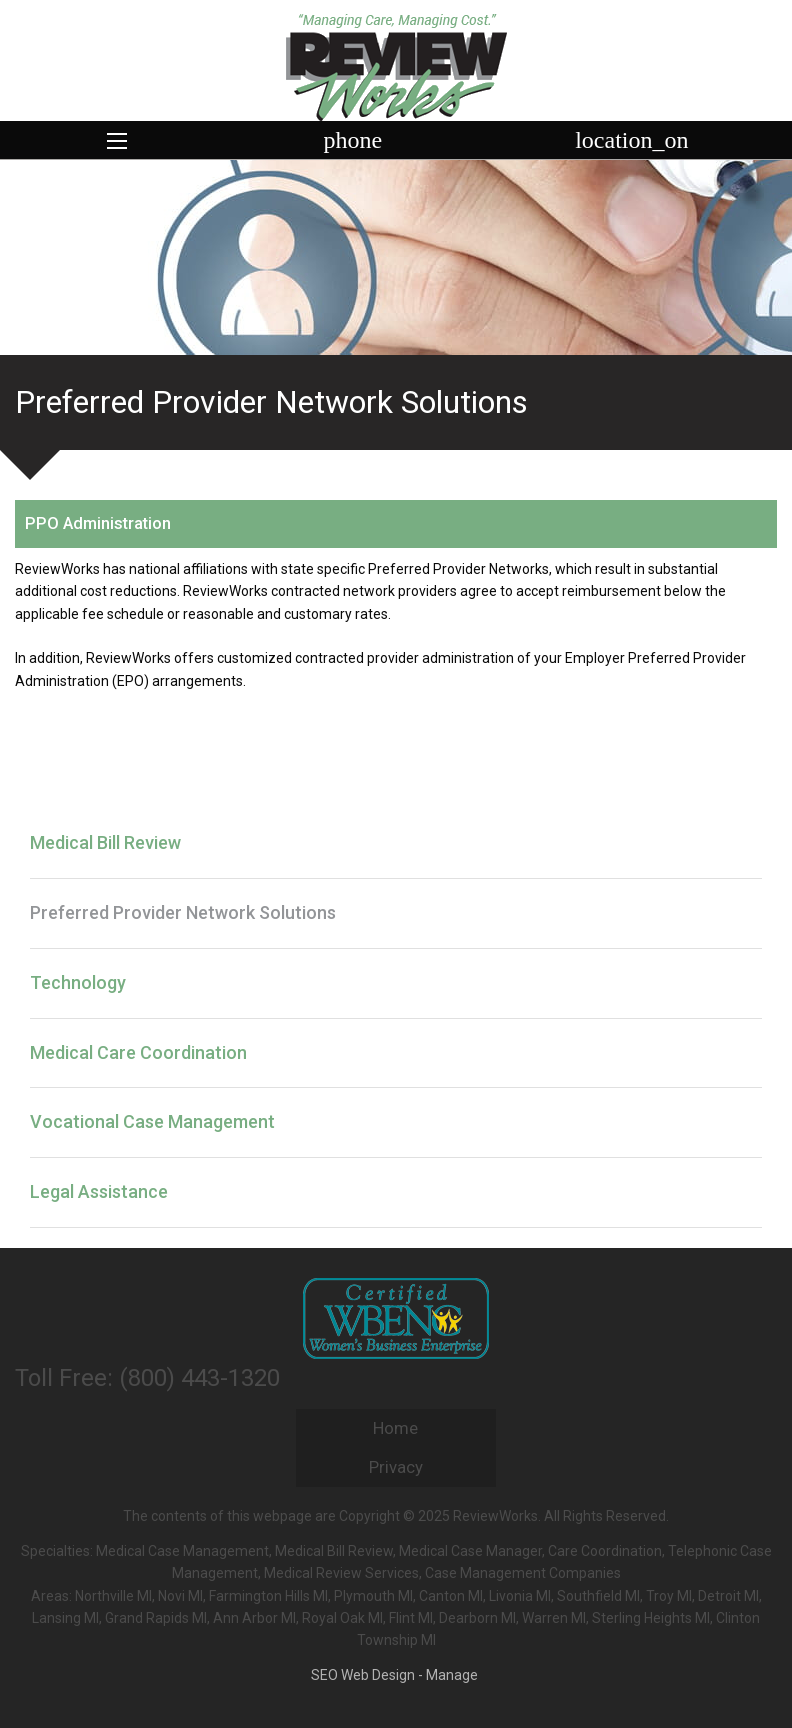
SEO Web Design (363, 1675)
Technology (78, 982)
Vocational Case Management (152, 1121)
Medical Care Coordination (138, 1052)
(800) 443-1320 (199, 1378)
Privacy (396, 1467)
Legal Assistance (99, 1191)
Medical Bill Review (105, 842)
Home (395, 1428)
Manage (452, 1675)
